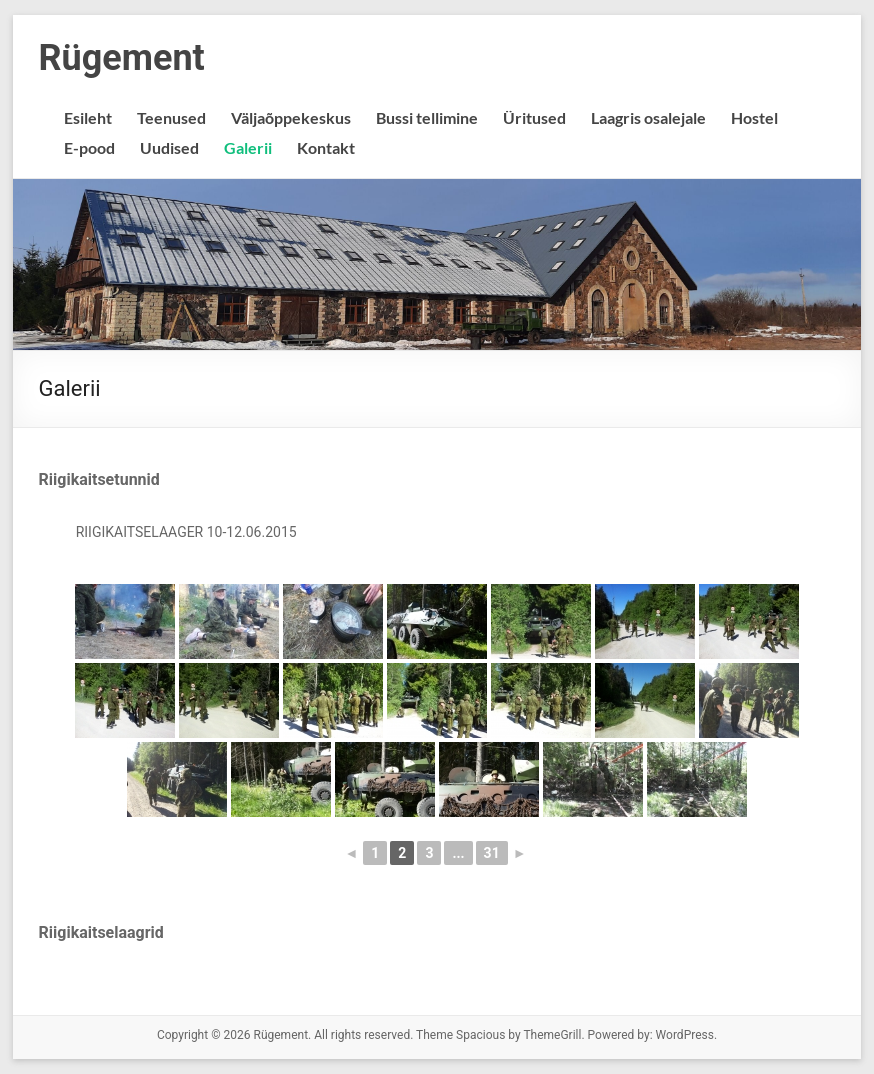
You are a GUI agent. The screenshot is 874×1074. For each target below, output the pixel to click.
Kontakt (326, 147)
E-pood (89, 147)
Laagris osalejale (648, 117)
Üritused (534, 117)
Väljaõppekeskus (291, 117)
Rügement (122, 58)
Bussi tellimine (427, 117)
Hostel (754, 117)
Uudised (169, 147)
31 (492, 853)
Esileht (88, 117)
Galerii (248, 147)
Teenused (171, 117)
